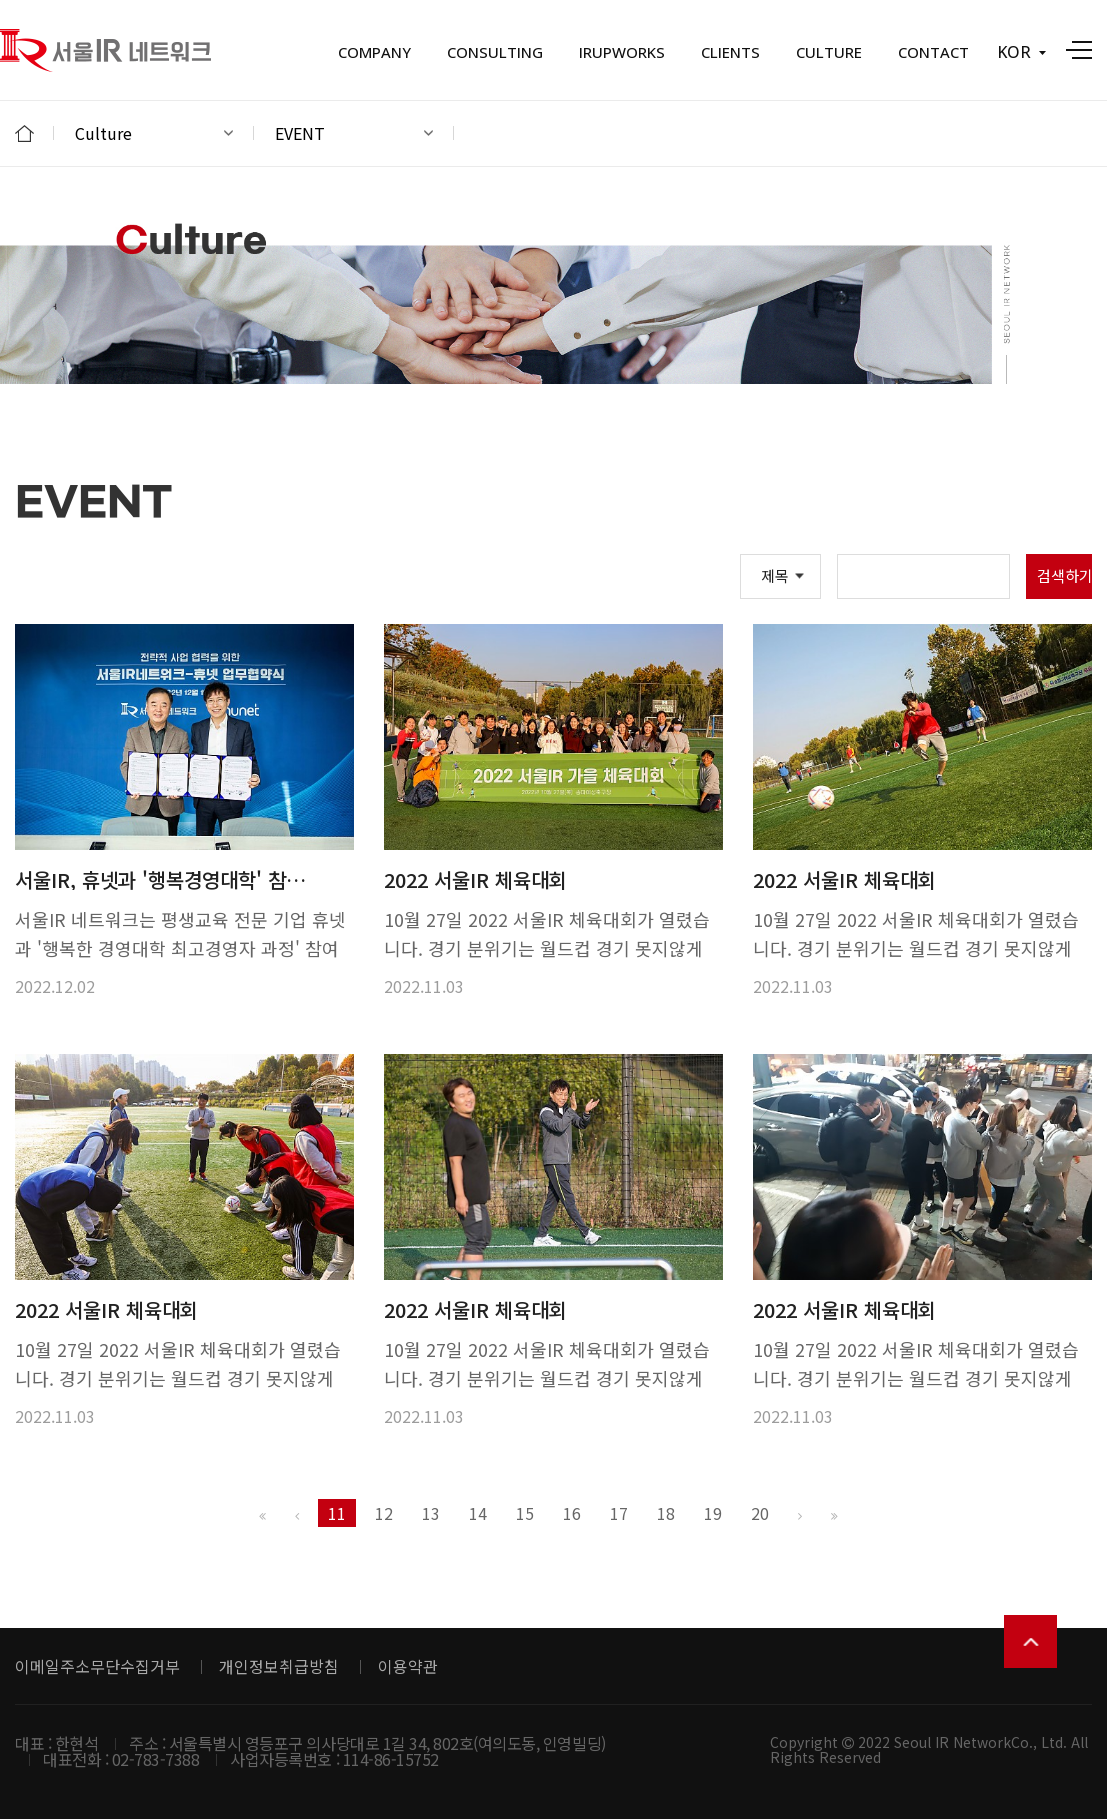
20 (760, 1513)
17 (619, 1513)
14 (478, 1513)
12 (384, 1513)
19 (713, 1513)
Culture (154, 133)
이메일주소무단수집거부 (97, 1666)
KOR (1021, 52)
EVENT (354, 133)
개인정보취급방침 (279, 1666)
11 (337, 1513)
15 (525, 1513)
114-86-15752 (391, 1759)
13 (431, 1513)
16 (572, 1513)
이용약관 (408, 1666)
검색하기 (1064, 575)
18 (666, 1513)
